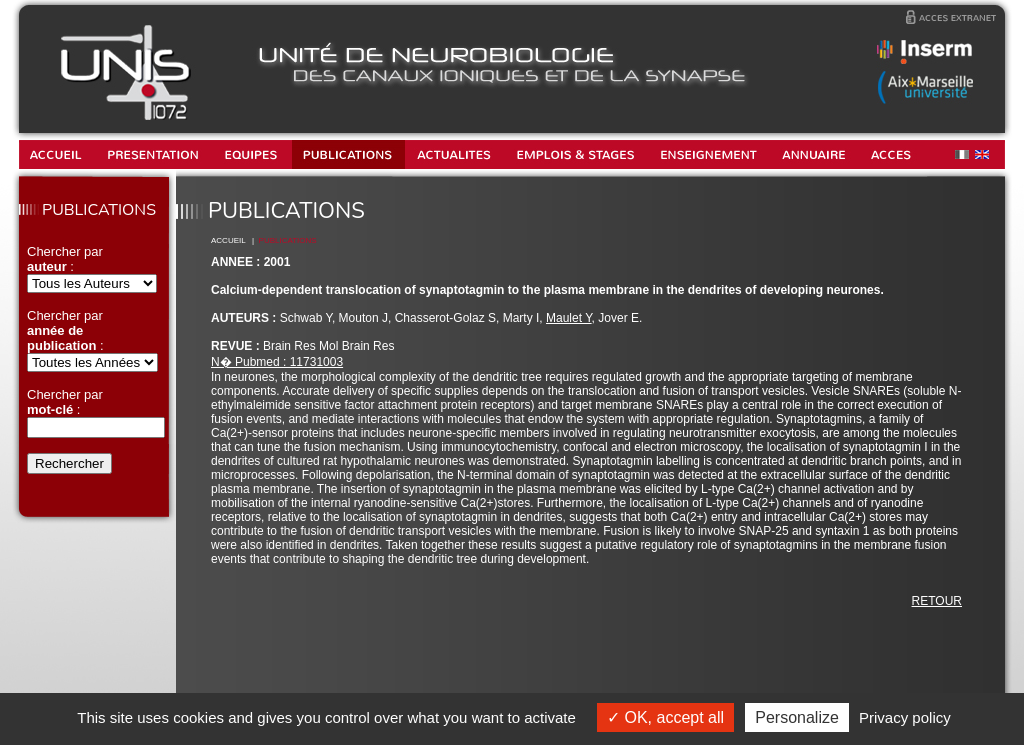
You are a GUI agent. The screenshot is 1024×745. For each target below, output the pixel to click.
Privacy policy (905, 717)
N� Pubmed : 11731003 (277, 362)
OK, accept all (665, 717)
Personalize (797, 717)
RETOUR (937, 601)
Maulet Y (569, 318)
